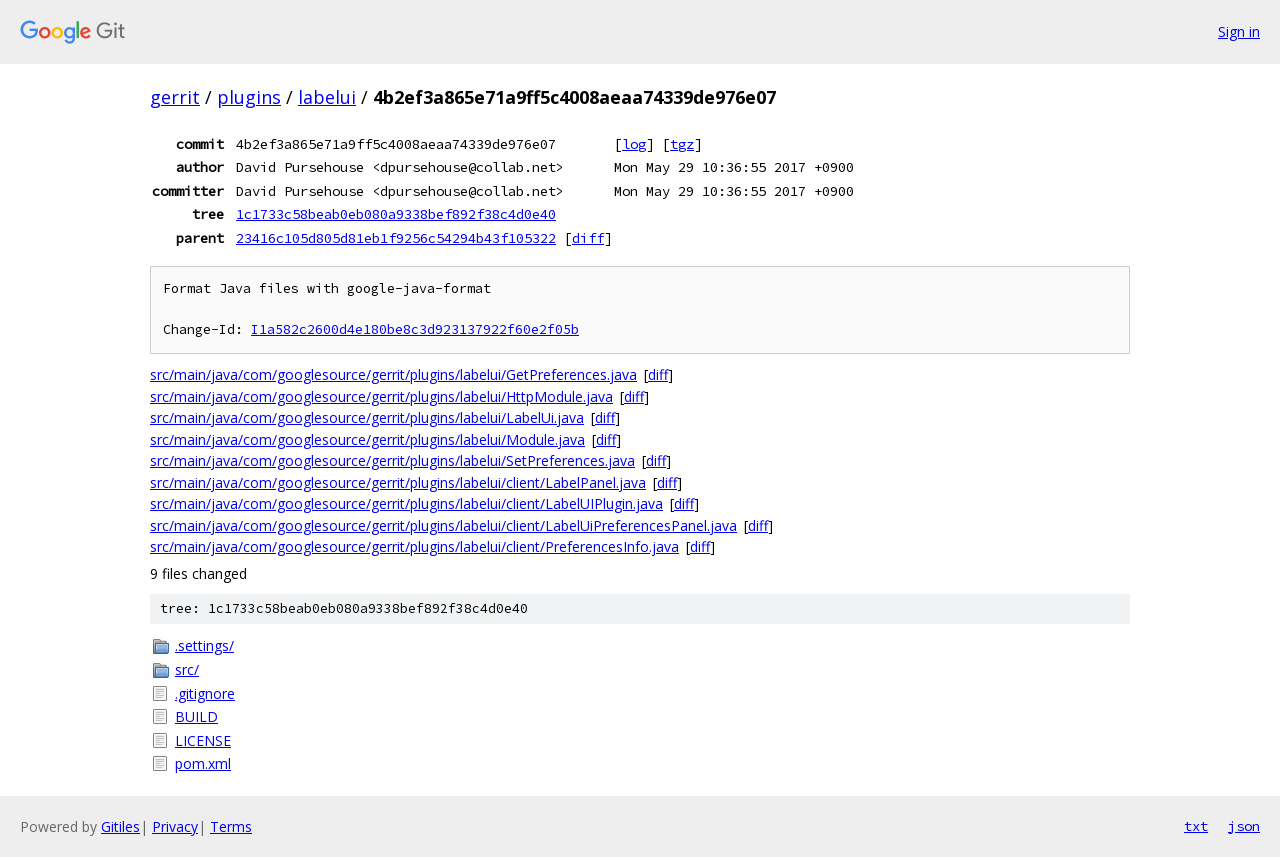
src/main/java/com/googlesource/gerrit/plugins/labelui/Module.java (367, 439)
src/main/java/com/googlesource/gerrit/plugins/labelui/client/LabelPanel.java (398, 482)
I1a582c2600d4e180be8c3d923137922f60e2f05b (415, 329)
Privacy (175, 826)
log (634, 144)
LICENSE (203, 740)
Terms (231, 826)
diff (588, 238)
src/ (187, 669)
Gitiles (120, 826)
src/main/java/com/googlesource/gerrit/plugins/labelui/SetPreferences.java (392, 460)
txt (1196, 826)
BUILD (196, 716)
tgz (682, 144)
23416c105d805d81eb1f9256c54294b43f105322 (396, 238)
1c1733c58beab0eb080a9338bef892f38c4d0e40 (396, 214)
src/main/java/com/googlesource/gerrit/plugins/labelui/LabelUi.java (367, 417)
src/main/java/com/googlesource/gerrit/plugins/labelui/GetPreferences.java (393, 374)
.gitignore (205, 693)
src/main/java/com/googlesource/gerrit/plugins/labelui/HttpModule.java (381, 396)
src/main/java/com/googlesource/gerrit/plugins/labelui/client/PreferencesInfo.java (414, 546)
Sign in (1239, 31)
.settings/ (204, 645)
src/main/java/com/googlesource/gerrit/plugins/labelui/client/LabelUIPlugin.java (406, 503)
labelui (327, 97)
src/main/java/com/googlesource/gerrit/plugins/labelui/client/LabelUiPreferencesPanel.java (443, 525)
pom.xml (203, 763)
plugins (249, 97)
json (1244, 826)
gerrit (175, 97)
